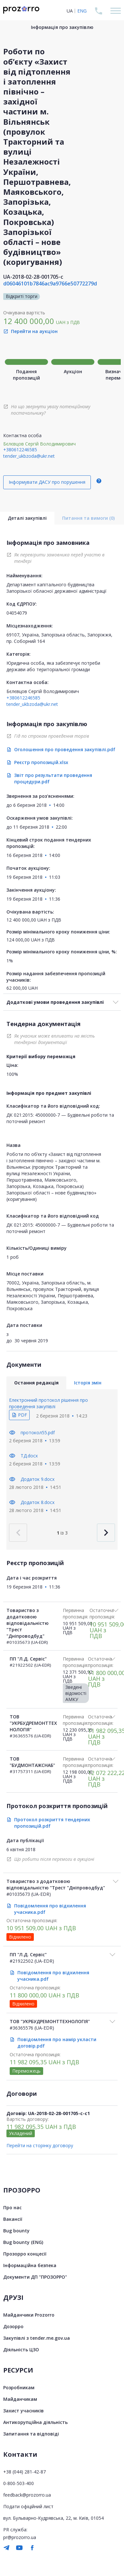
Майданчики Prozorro (28, 2315)
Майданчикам (20, 2399)
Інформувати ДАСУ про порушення (47, 482)
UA (70, 11)
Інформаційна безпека (29, 2265)
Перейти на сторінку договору (39, 2145)
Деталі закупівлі (27, 518)
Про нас (12, 2207)
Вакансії (12, 2219)
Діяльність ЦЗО (21, 2349)
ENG (82, 11)
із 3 (62, 1533)
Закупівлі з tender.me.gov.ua (36, 2338)
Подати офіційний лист (28, 2506)
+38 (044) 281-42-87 (24, 2472)
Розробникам (18, 2387)
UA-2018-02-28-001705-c (33, 276)
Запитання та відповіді (31, 2434)
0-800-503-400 (18, 2483)
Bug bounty (16, 2231)
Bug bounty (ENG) (23, 2242)
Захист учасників (23, 2411)
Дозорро (13, 2326)
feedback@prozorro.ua (27, 2495)
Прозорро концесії (24, 2254)
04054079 (16, 613)
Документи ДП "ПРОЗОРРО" (35, 2277)
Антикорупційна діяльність (35, 2422)
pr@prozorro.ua (19, 2537)
